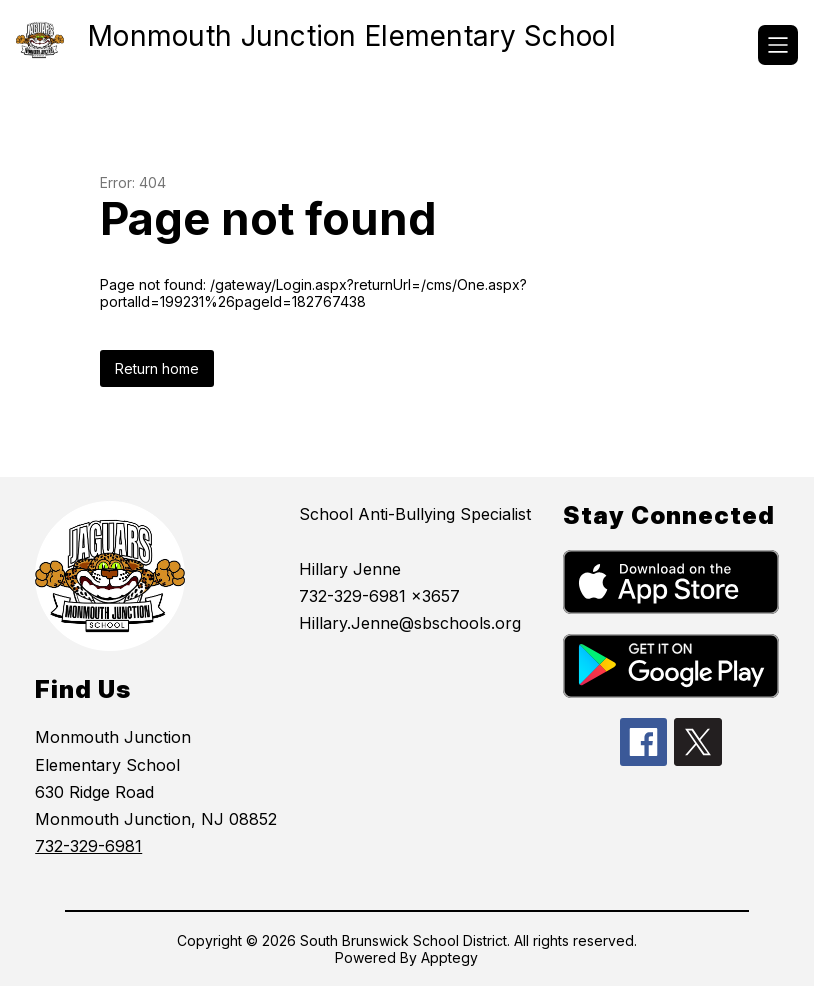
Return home (157, 368)
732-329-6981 (88, 846)
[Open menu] (778, 45)
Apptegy (449, 957)
